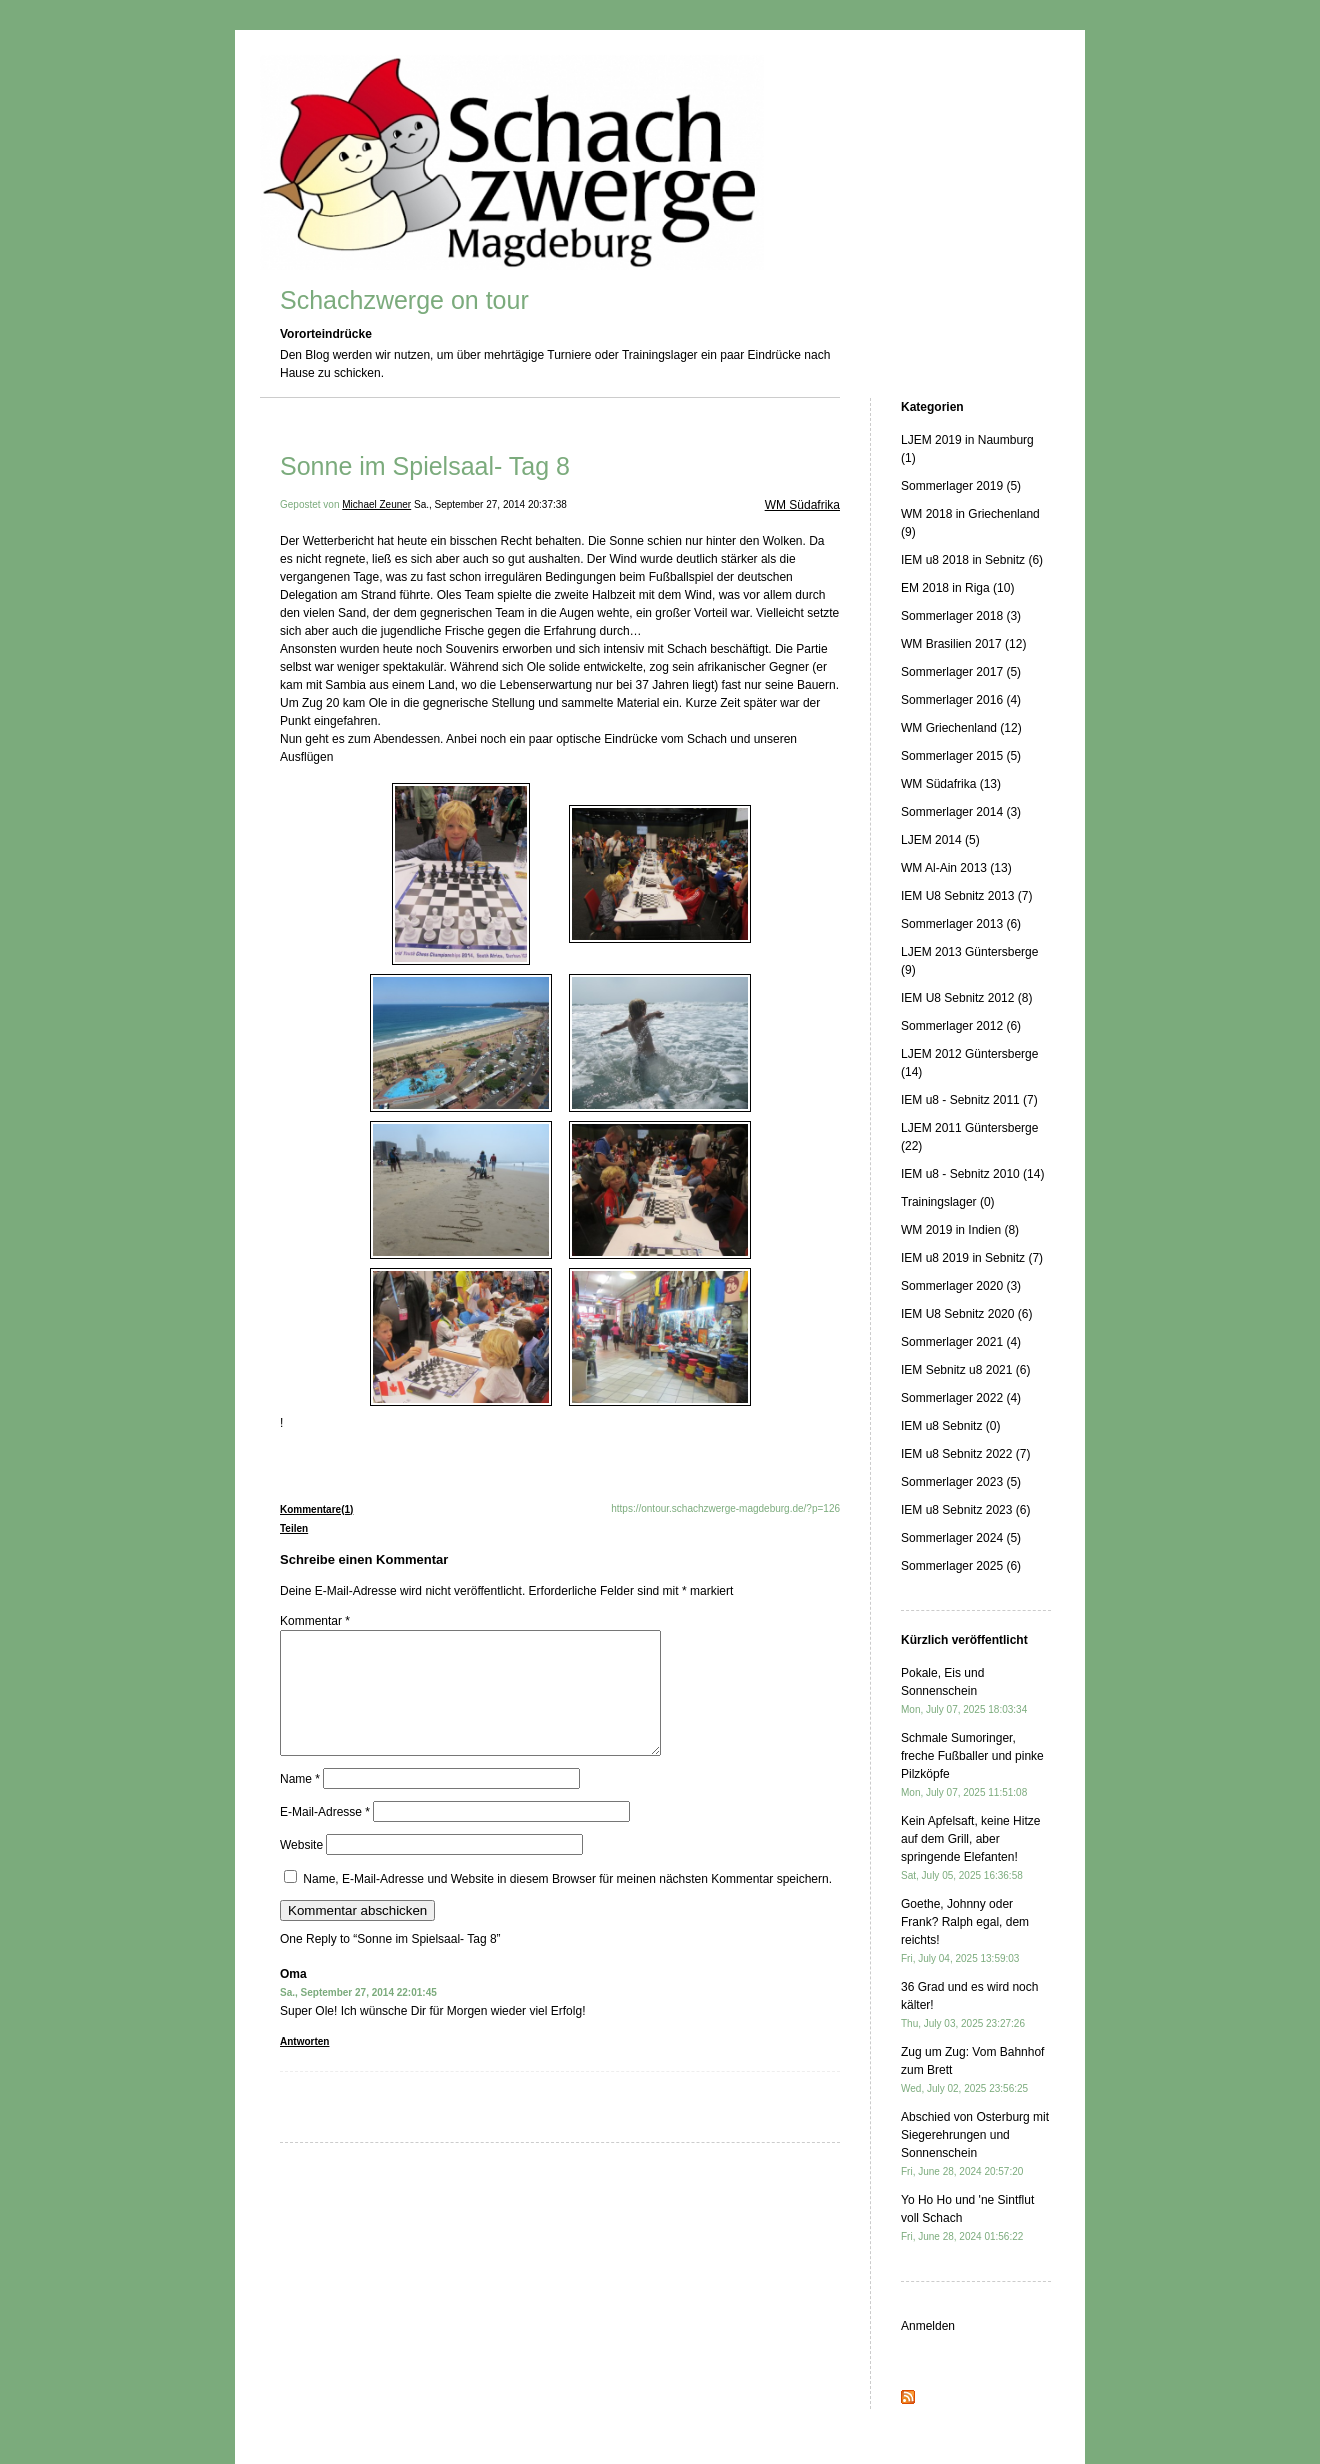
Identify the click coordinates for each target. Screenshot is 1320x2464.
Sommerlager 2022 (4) (961, 1398)
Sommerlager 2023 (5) (961, 1482)
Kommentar (315, 1621)
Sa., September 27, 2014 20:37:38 (490, 504)
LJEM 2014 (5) (940, 840)
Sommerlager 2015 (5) (961, 756)
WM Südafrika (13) (951, 784)
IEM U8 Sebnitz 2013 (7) (966, 896)
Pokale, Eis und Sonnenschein (964, 1690)
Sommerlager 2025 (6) (961, 1566)
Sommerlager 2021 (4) (961, 1342)
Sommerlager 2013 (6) (961, 924)
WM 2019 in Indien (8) (960, 1230)
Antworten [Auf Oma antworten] (304, 2065)
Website (301, 1869)
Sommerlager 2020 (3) (961, 1286)
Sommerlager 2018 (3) (961, 616)
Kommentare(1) (316, 1509)
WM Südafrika (802, 505)
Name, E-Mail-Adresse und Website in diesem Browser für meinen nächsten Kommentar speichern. (567, 1903)
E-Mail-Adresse (325, 1836)
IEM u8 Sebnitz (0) (950, 1426)
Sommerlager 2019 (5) (961, 486)
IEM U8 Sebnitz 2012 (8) (966, 998)
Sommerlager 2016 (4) (961, 700)
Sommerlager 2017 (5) (961, 672)
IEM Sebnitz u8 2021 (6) (965, 1370)
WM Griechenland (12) (961, 728)
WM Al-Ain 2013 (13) (956, 868)
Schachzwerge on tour (404, 300)
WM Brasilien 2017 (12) (963, 644)
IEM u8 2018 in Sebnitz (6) (972, 560)
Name (300, 1803)
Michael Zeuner (376, 504)
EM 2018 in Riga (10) (957, 588)
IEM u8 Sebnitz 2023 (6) (965, 1510)
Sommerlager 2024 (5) (961, 1538)
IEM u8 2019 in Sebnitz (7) (972, 1258)
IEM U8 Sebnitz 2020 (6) (966, 1314)
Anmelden (928, 2326)
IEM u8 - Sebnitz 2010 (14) (972, 1174)
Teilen (294, 1528)
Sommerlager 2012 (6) (961, 1026)
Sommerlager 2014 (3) (961, 812)
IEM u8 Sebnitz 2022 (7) (965, 1454)
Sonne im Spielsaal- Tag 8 (425, 466)
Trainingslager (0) (948, 1202)
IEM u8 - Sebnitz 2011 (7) (969, 1100)
